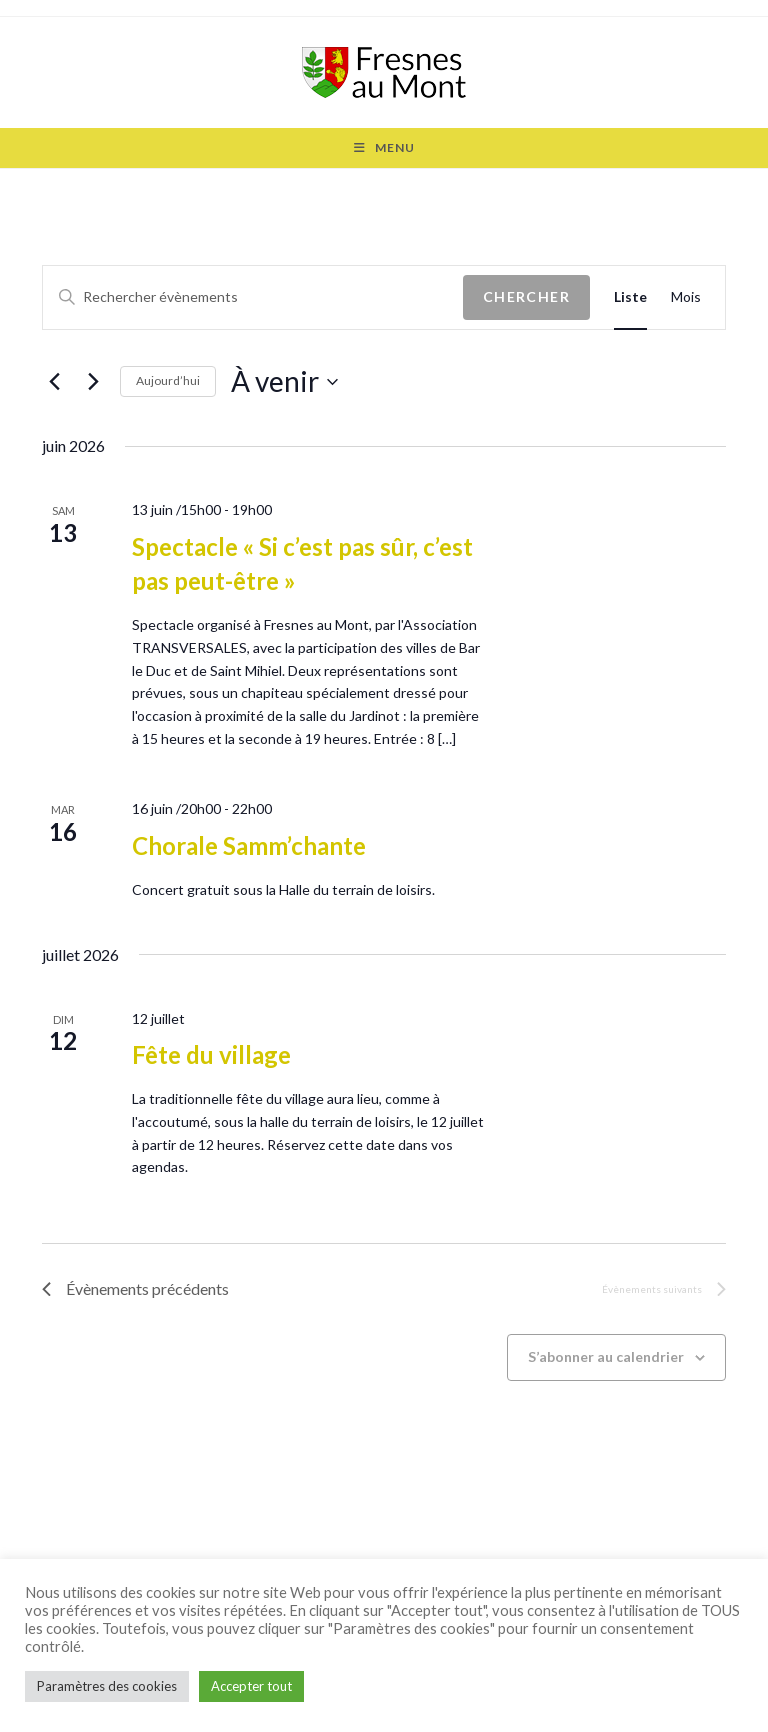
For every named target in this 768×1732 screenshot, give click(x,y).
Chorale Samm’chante (249, 845)
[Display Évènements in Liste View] (630, 297)
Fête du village (211, 1054)
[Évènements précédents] (54, 382)
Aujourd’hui (168, 380)
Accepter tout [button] (251, 1686)
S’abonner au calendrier (606, 1356)
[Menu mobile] (384, 148)
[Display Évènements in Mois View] (686, 297)
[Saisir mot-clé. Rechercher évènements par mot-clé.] (253, 297)
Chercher (526, 296)
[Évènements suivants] (93, 382)
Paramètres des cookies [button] (107, 1686)
